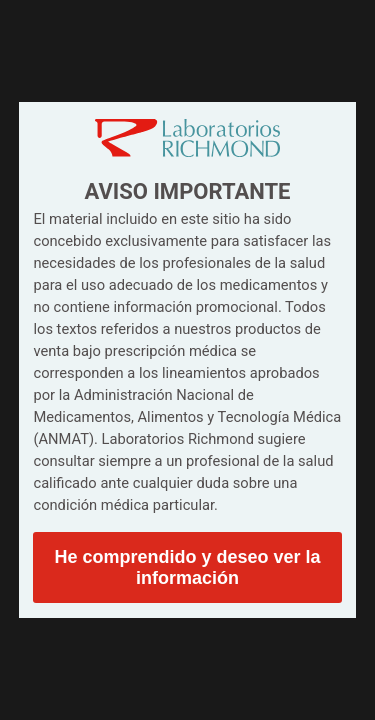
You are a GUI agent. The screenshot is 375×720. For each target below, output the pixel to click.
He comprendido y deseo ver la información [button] (187, 567)
